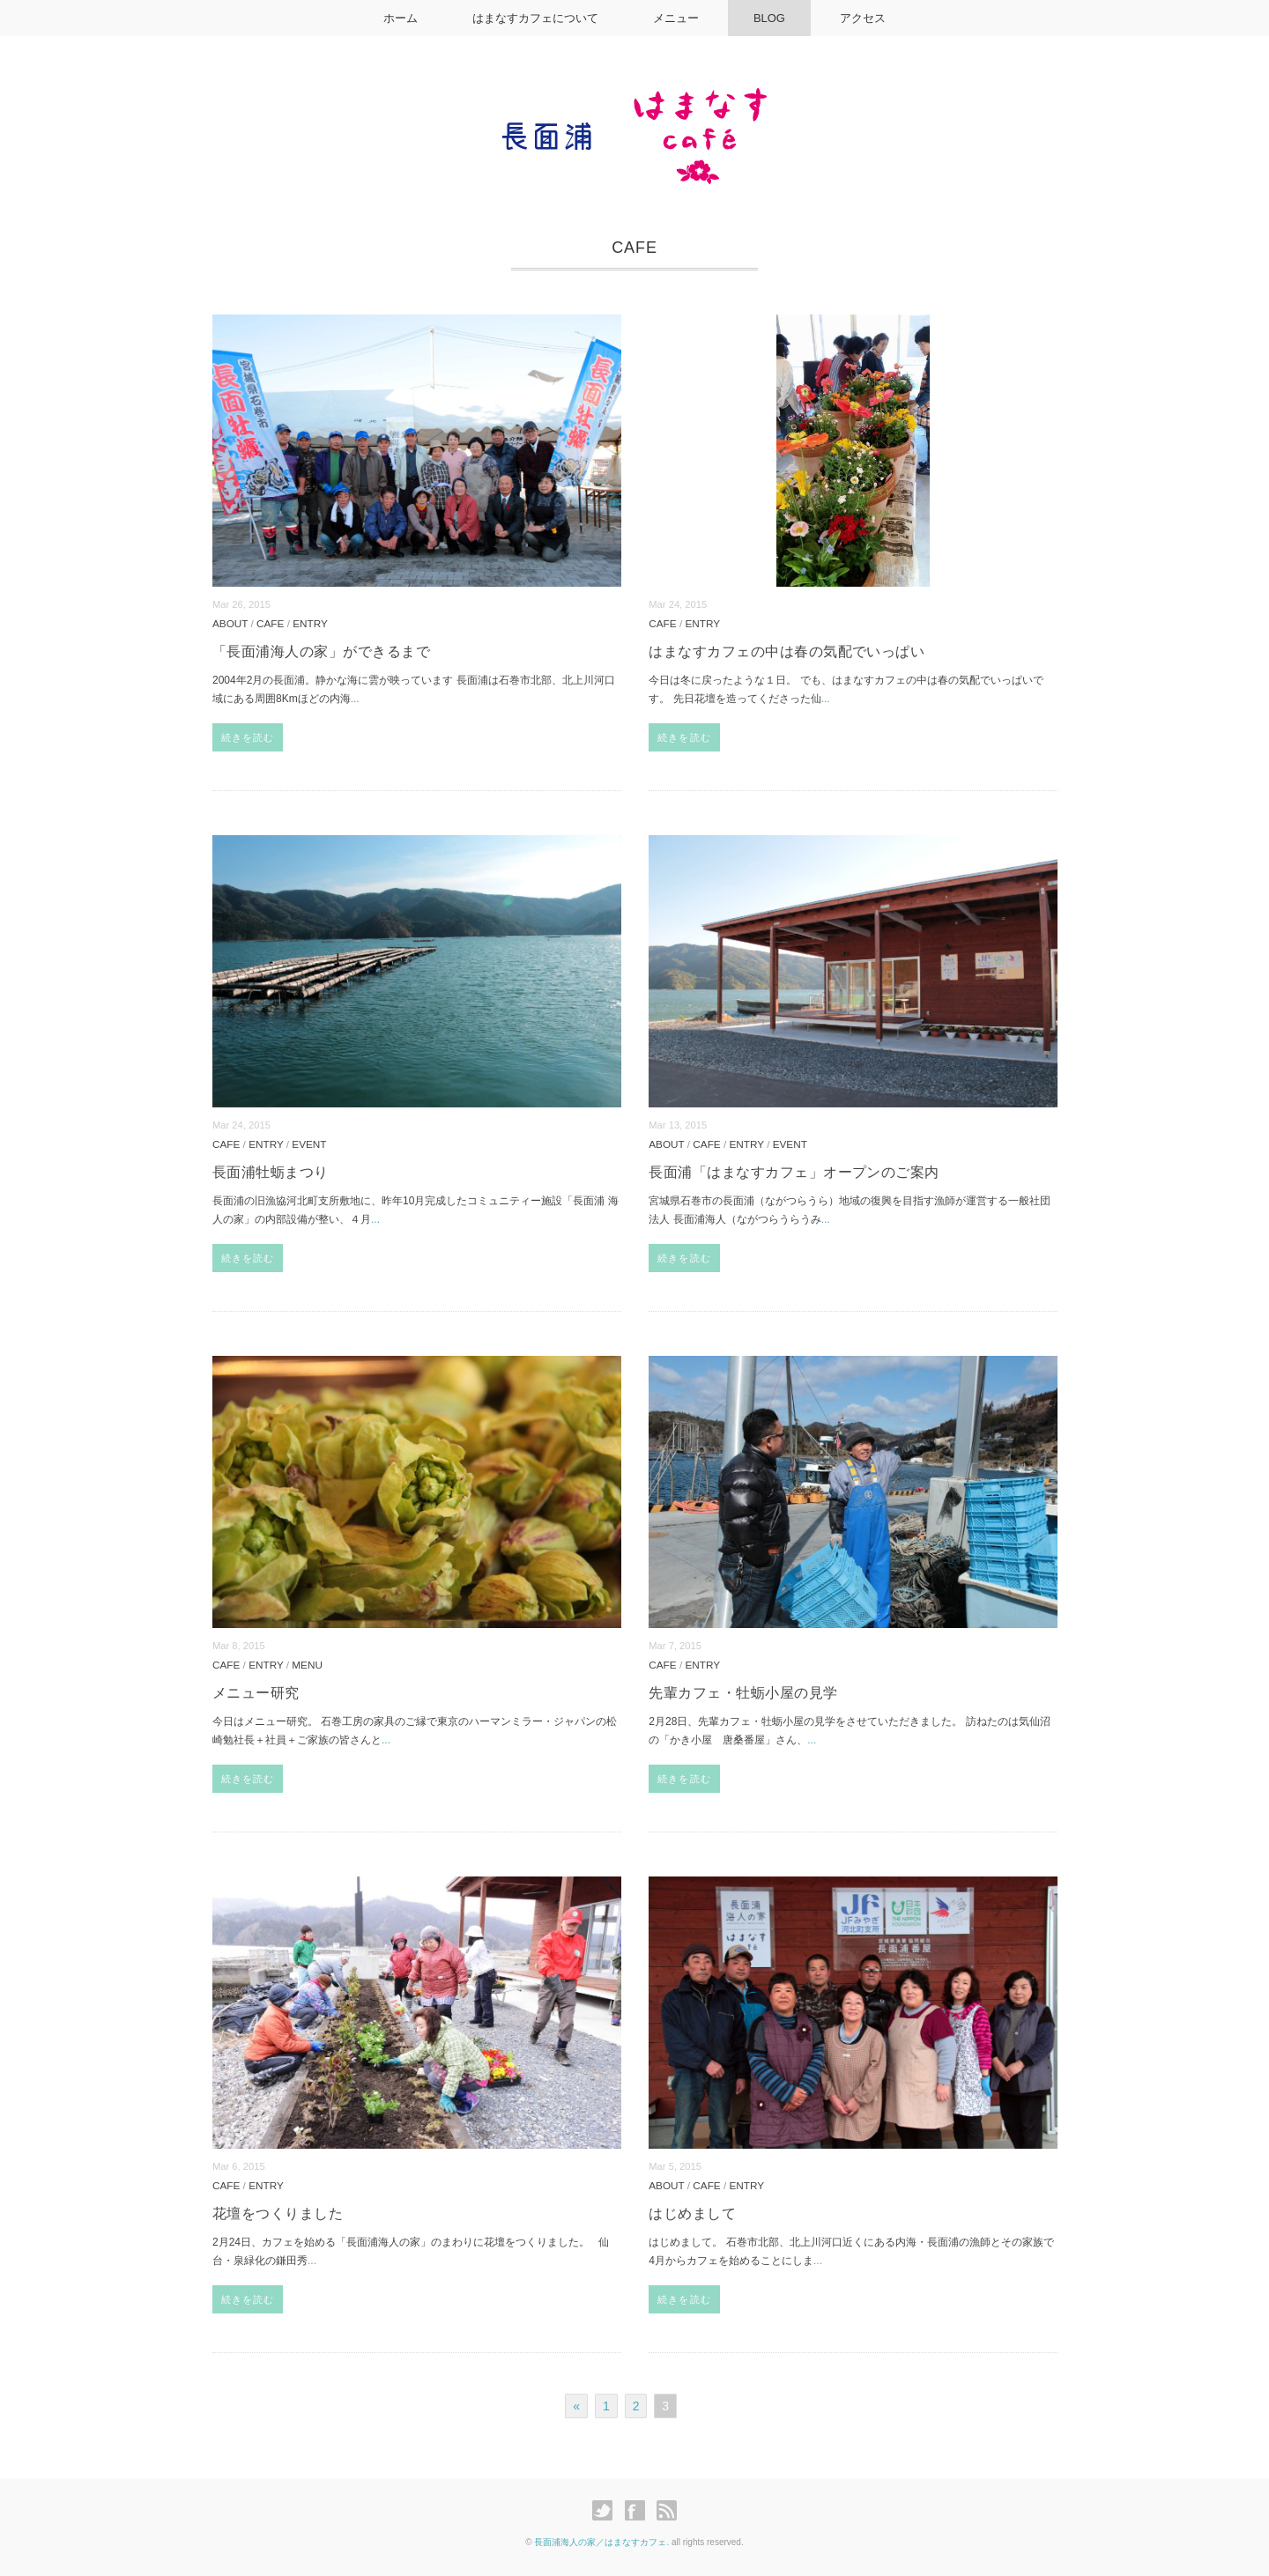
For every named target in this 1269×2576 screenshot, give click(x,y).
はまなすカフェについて (534, 18)
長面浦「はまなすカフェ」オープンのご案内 (794, 1172)
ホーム (397, 18)
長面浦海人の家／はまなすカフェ (600, 2542)
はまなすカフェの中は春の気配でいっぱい (786, 651)
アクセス (866, 18)
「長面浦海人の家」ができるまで (321, 651)
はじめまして (692, 2213)
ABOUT (230, 623)
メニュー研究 (256, 1692)
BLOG (771, 18)
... (355, 698)
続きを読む (248, 737)
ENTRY (310, 623)
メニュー (676, 18)
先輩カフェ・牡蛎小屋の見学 (743, 1692)
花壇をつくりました (277, 2213)
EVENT (309, 1144)
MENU (307, 1664)
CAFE (270, 623)
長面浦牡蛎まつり (270, 1172)
